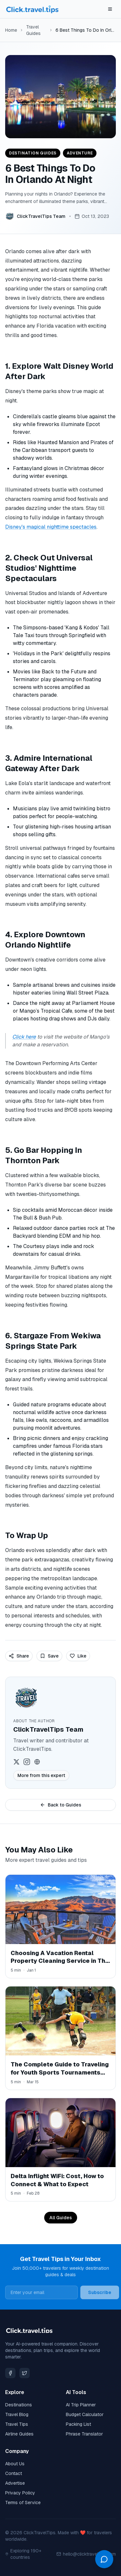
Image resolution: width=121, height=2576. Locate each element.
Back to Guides (60, 1805)
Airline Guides (19, 2434)
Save (49, 1656)
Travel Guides (33, 30)
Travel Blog (16, 2414)
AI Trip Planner (81, 2405)
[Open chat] (104, 2559)
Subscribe (99, 2292)
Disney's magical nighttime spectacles (50, 526)
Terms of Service (23, 2502)
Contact (13, 2473)
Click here (24, 1036)
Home (11, 30)
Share (19, 1656)
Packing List (78, 2424)
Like (78, 1656)
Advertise (15, 2483)
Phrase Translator (84, 2434)
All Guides (60, 2218)
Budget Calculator (85, 2414)
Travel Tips (16, 2424)
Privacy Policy (20, 2493)
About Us (15, 2464)
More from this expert (41, 1775)
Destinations (18, 2405)
